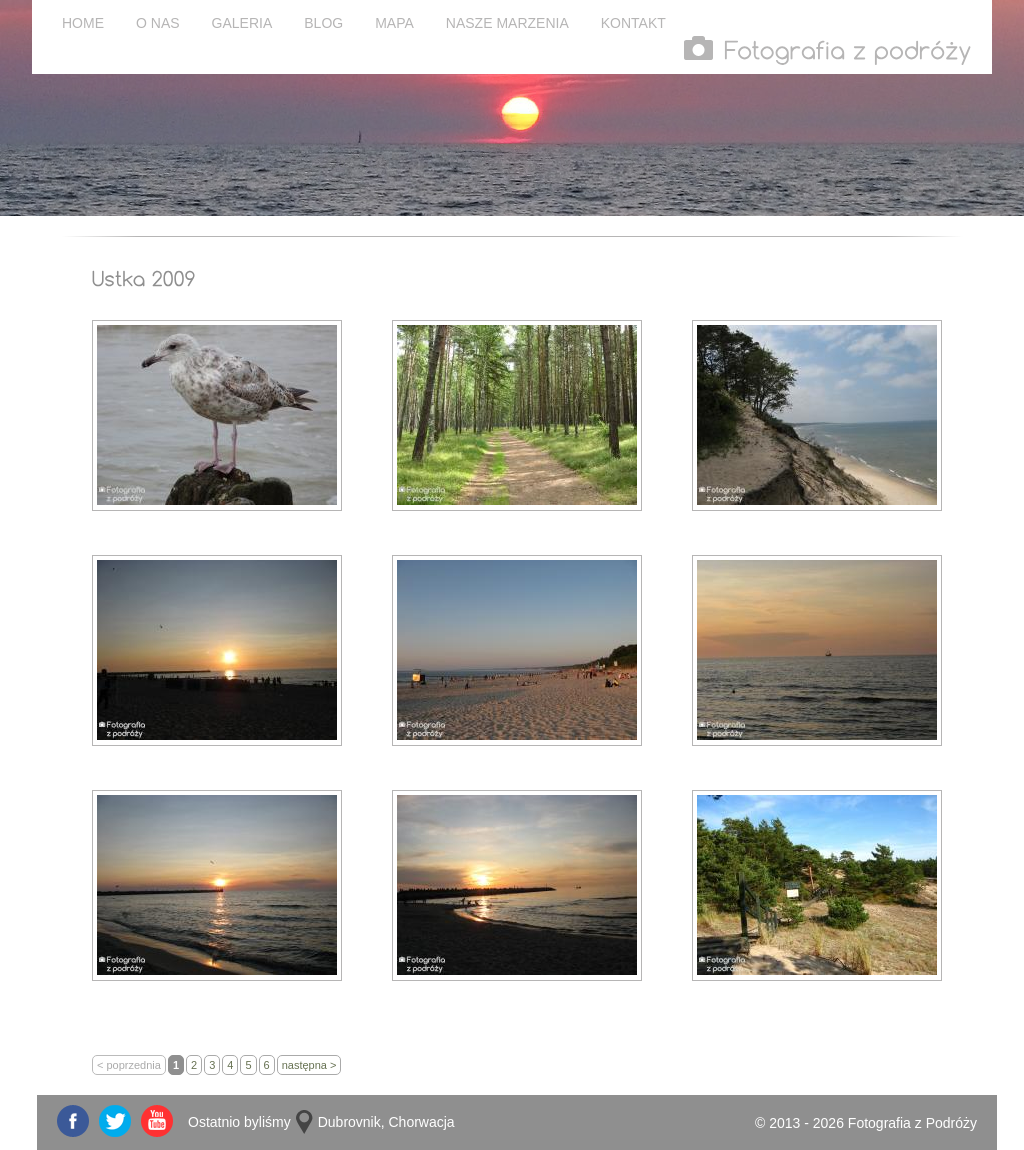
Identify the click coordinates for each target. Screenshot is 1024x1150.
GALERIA (242, 23)
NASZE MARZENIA (507, 23)
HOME (83, 23)
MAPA (394, 23)
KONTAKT (633, 23)
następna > (309, 1065)
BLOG (323, 23)
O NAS (158, 23)
